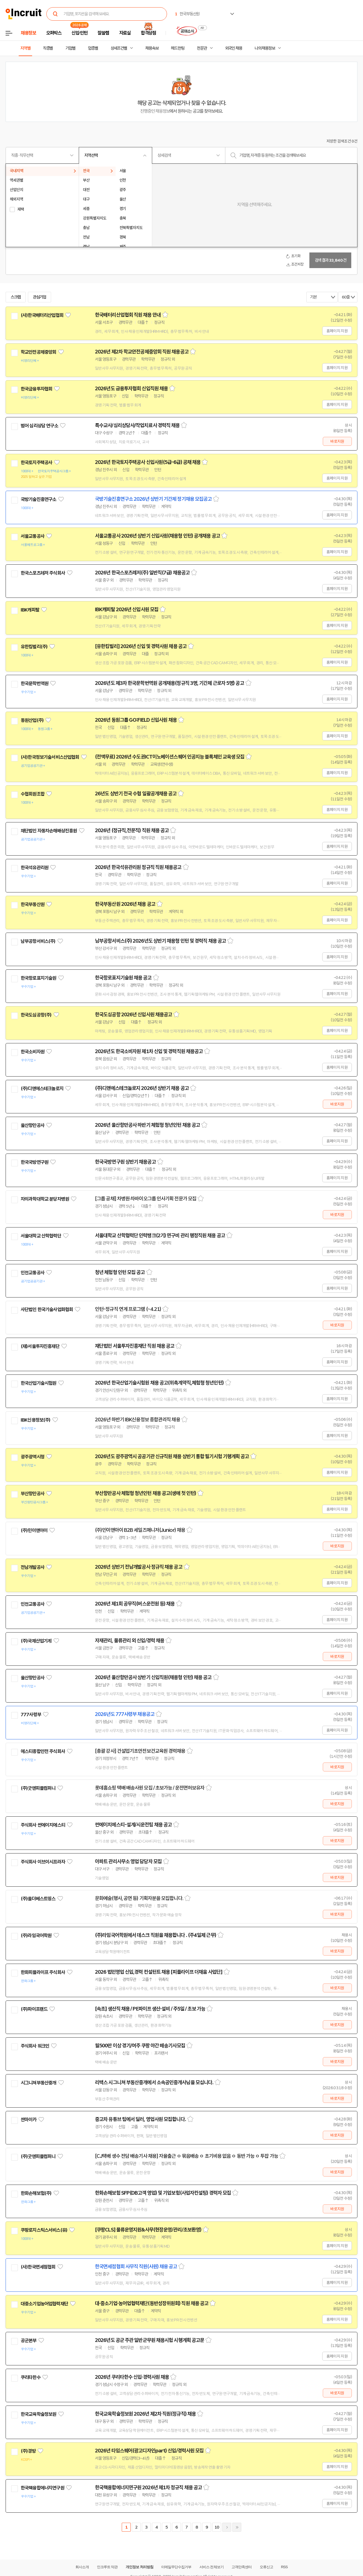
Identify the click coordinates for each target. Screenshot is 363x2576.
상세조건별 (119, 48)
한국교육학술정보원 (38, 2414)
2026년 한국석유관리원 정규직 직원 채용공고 (138, 867)
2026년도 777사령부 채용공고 (124, 1714)
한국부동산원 (32, 904)
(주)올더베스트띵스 (38, 1899)
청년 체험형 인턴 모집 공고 (120, 1272)
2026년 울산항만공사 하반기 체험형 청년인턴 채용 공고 (147, 1125)
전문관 (202, 48)
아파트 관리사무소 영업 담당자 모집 (128, 1861)
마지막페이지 (236, 2527)
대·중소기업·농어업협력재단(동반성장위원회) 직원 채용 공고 (151, 2303)
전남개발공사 (32, 1567)
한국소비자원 (32, 1052)
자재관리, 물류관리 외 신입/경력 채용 (129, 1640)
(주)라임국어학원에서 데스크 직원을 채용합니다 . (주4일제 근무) (155, 1935)
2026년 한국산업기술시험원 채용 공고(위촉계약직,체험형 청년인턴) (159, 1383)
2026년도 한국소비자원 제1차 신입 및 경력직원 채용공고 (149, 1051)
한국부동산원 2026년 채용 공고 (125, 904)
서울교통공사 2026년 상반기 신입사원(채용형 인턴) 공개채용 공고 (157, 536)
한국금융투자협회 (36, 389)
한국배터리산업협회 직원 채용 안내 (128, 315)
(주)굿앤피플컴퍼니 (38, 1788)
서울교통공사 (32, 536)
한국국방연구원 (34, 1162)
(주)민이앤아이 (34, 1530)
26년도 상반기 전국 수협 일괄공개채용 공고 (135, 793)
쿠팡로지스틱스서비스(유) (44, 2230)
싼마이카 (29, 2120)
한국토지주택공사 (36, 462)
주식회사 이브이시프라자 (43, 1862)
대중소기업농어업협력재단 (44, 2304)
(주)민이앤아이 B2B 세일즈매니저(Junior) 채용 (140, 1530)
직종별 (48, 48)
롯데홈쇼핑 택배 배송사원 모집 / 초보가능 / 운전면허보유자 (149, 1788)
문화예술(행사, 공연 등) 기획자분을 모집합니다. (139, 1898)
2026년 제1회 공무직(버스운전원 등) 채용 (135, 1603)
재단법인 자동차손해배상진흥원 (49, 831)
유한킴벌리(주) (34, 647)
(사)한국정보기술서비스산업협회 (50, 757)
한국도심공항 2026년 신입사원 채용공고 (133, 1014)
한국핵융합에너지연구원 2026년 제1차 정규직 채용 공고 (148, 2487)
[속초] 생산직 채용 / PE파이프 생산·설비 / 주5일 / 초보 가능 (150, 2009)
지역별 (25, 48)
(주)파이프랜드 (34, 2009)
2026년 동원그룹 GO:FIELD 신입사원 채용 (136, 720)
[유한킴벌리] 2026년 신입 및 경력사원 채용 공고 (141, 646)
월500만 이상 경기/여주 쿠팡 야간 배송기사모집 (140, 2045)
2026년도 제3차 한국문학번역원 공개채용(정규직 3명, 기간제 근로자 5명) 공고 (169, 683)
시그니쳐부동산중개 (38, 2083)
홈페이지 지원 (337, 330)
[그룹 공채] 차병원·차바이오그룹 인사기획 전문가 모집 (145, 1198)
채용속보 (152, 48)
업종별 (93, 48)
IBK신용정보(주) (36, 1420)
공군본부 (29, 2340)
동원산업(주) (32, 720)
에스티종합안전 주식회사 (43, 1751)
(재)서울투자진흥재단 (40, 1346)
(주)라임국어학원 (36, 1935)
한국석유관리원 (34, 868)
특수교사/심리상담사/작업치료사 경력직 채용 (137, 425)
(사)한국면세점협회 (38, 2267)
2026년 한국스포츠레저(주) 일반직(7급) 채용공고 (142, 572)
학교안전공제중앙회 (38, 352)
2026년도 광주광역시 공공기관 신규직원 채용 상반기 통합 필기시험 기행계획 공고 (172, 1456)
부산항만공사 (32, 1494)
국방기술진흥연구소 (38, 499)
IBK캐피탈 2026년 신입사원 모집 (126, 609)
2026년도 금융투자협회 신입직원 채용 (131, 388)
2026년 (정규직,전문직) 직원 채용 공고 (132, 830)
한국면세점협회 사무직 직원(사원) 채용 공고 (136, 2266)
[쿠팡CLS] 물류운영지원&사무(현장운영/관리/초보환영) (148, 2229)
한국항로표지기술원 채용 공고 (123, 977)
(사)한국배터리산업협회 (42, 315)
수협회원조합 (32, 794)
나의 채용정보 (265, 48)
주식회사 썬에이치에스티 (43, 1825)
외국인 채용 (233, 48)
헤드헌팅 (177, 48)
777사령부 (31, 1714)
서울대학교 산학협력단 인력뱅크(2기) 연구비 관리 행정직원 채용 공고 (160, 1235)
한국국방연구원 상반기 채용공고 (125, 1162)
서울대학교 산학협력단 (41, 1236)
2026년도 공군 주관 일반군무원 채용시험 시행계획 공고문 (149, 2340)
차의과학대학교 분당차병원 (45, 1199)
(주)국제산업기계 (36, 1641)
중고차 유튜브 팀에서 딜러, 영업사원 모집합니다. (140, 2119)
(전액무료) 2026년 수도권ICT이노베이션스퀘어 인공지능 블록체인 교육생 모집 (169, 756)
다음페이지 (226, 2527)
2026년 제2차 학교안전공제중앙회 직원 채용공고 (141, 351)
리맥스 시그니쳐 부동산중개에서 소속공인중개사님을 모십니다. (154, 2082)
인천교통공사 (32, 1273)
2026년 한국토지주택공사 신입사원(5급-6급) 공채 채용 (147, 462)
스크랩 (16, 297)
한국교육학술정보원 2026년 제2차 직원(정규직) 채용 (145, 2414)
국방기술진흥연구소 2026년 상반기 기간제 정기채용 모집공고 (153, 499)
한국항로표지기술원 (38, 978)
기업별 (70, 48)
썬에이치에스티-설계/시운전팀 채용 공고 (133, 1824)
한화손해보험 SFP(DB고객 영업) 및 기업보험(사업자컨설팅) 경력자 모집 (163, 2193)
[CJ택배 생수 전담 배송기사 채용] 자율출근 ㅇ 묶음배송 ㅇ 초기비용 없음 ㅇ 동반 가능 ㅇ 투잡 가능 (186, 2156)
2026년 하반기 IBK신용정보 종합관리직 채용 (137, 1419)
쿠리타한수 (30, 2377)
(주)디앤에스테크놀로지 (42, 1088)
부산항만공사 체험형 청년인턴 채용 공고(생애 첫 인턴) (145, 1493)
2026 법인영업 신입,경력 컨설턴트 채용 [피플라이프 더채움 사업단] (158, 1972)
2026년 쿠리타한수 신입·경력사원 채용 (132, 2377)
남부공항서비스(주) (38, 941)
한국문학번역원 (34, 683)
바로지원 (337, 441)
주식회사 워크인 (35, 2046)
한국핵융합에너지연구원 (42, 2488)
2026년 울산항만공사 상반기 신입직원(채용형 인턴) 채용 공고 (153, 1677)
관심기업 (39, 297)
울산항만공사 (32, 1125)
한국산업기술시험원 (38, 1383)
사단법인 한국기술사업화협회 (47, 1309)
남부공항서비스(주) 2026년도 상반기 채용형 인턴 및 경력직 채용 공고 (160, 941)
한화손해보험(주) (36, 2193)
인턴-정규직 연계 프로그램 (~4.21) (128, 1309)
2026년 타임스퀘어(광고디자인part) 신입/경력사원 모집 (149, 2450)
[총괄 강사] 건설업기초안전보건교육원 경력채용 (140, 1751)
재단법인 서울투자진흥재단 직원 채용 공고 (134, 1346)
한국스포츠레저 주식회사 (43, 573)
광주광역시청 (32, 1457)
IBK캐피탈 (30, 610)
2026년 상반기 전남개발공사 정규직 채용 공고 (138, 1567)
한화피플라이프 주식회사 (43, 1972)
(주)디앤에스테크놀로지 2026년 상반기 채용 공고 (142, 1088)
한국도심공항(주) (36, 1015)
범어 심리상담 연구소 (39, 426)
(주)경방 (28, 2451)
